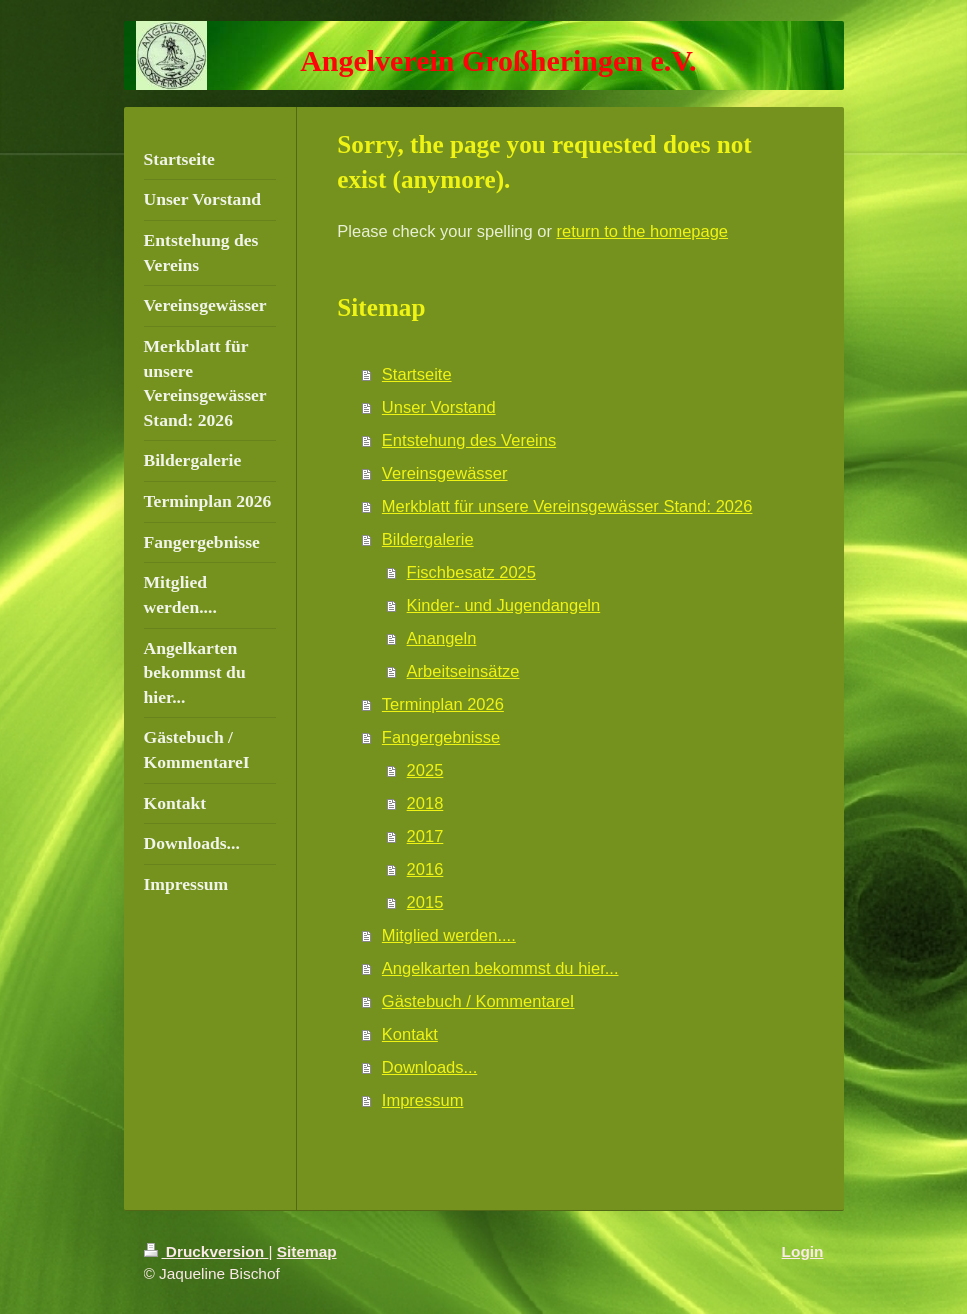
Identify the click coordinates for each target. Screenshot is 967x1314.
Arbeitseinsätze (463, 671)
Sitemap (307, 1251)
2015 (425, 902)
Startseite (417, 374)
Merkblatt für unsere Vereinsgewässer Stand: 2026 (567, 506)
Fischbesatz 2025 (471, 572)
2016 (425, 869)
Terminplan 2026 (443, 704)
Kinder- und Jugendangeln (504, 605)
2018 (425, 803)
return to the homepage (643, 231)
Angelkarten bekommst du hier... (500, 968)
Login (803, 1251)
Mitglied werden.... (449, 935)
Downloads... (429, 1067)
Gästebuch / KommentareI (478, 1001)
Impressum (423, 1100)
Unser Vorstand (439, 407)
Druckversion (206, 1251)
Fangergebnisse (441, 737)
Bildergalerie (428, 539)
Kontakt (410, 1034)
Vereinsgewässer (445, 473)
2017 (425, 836)
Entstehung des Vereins (469, 440)
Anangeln (442, 638)
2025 (425, 770)
